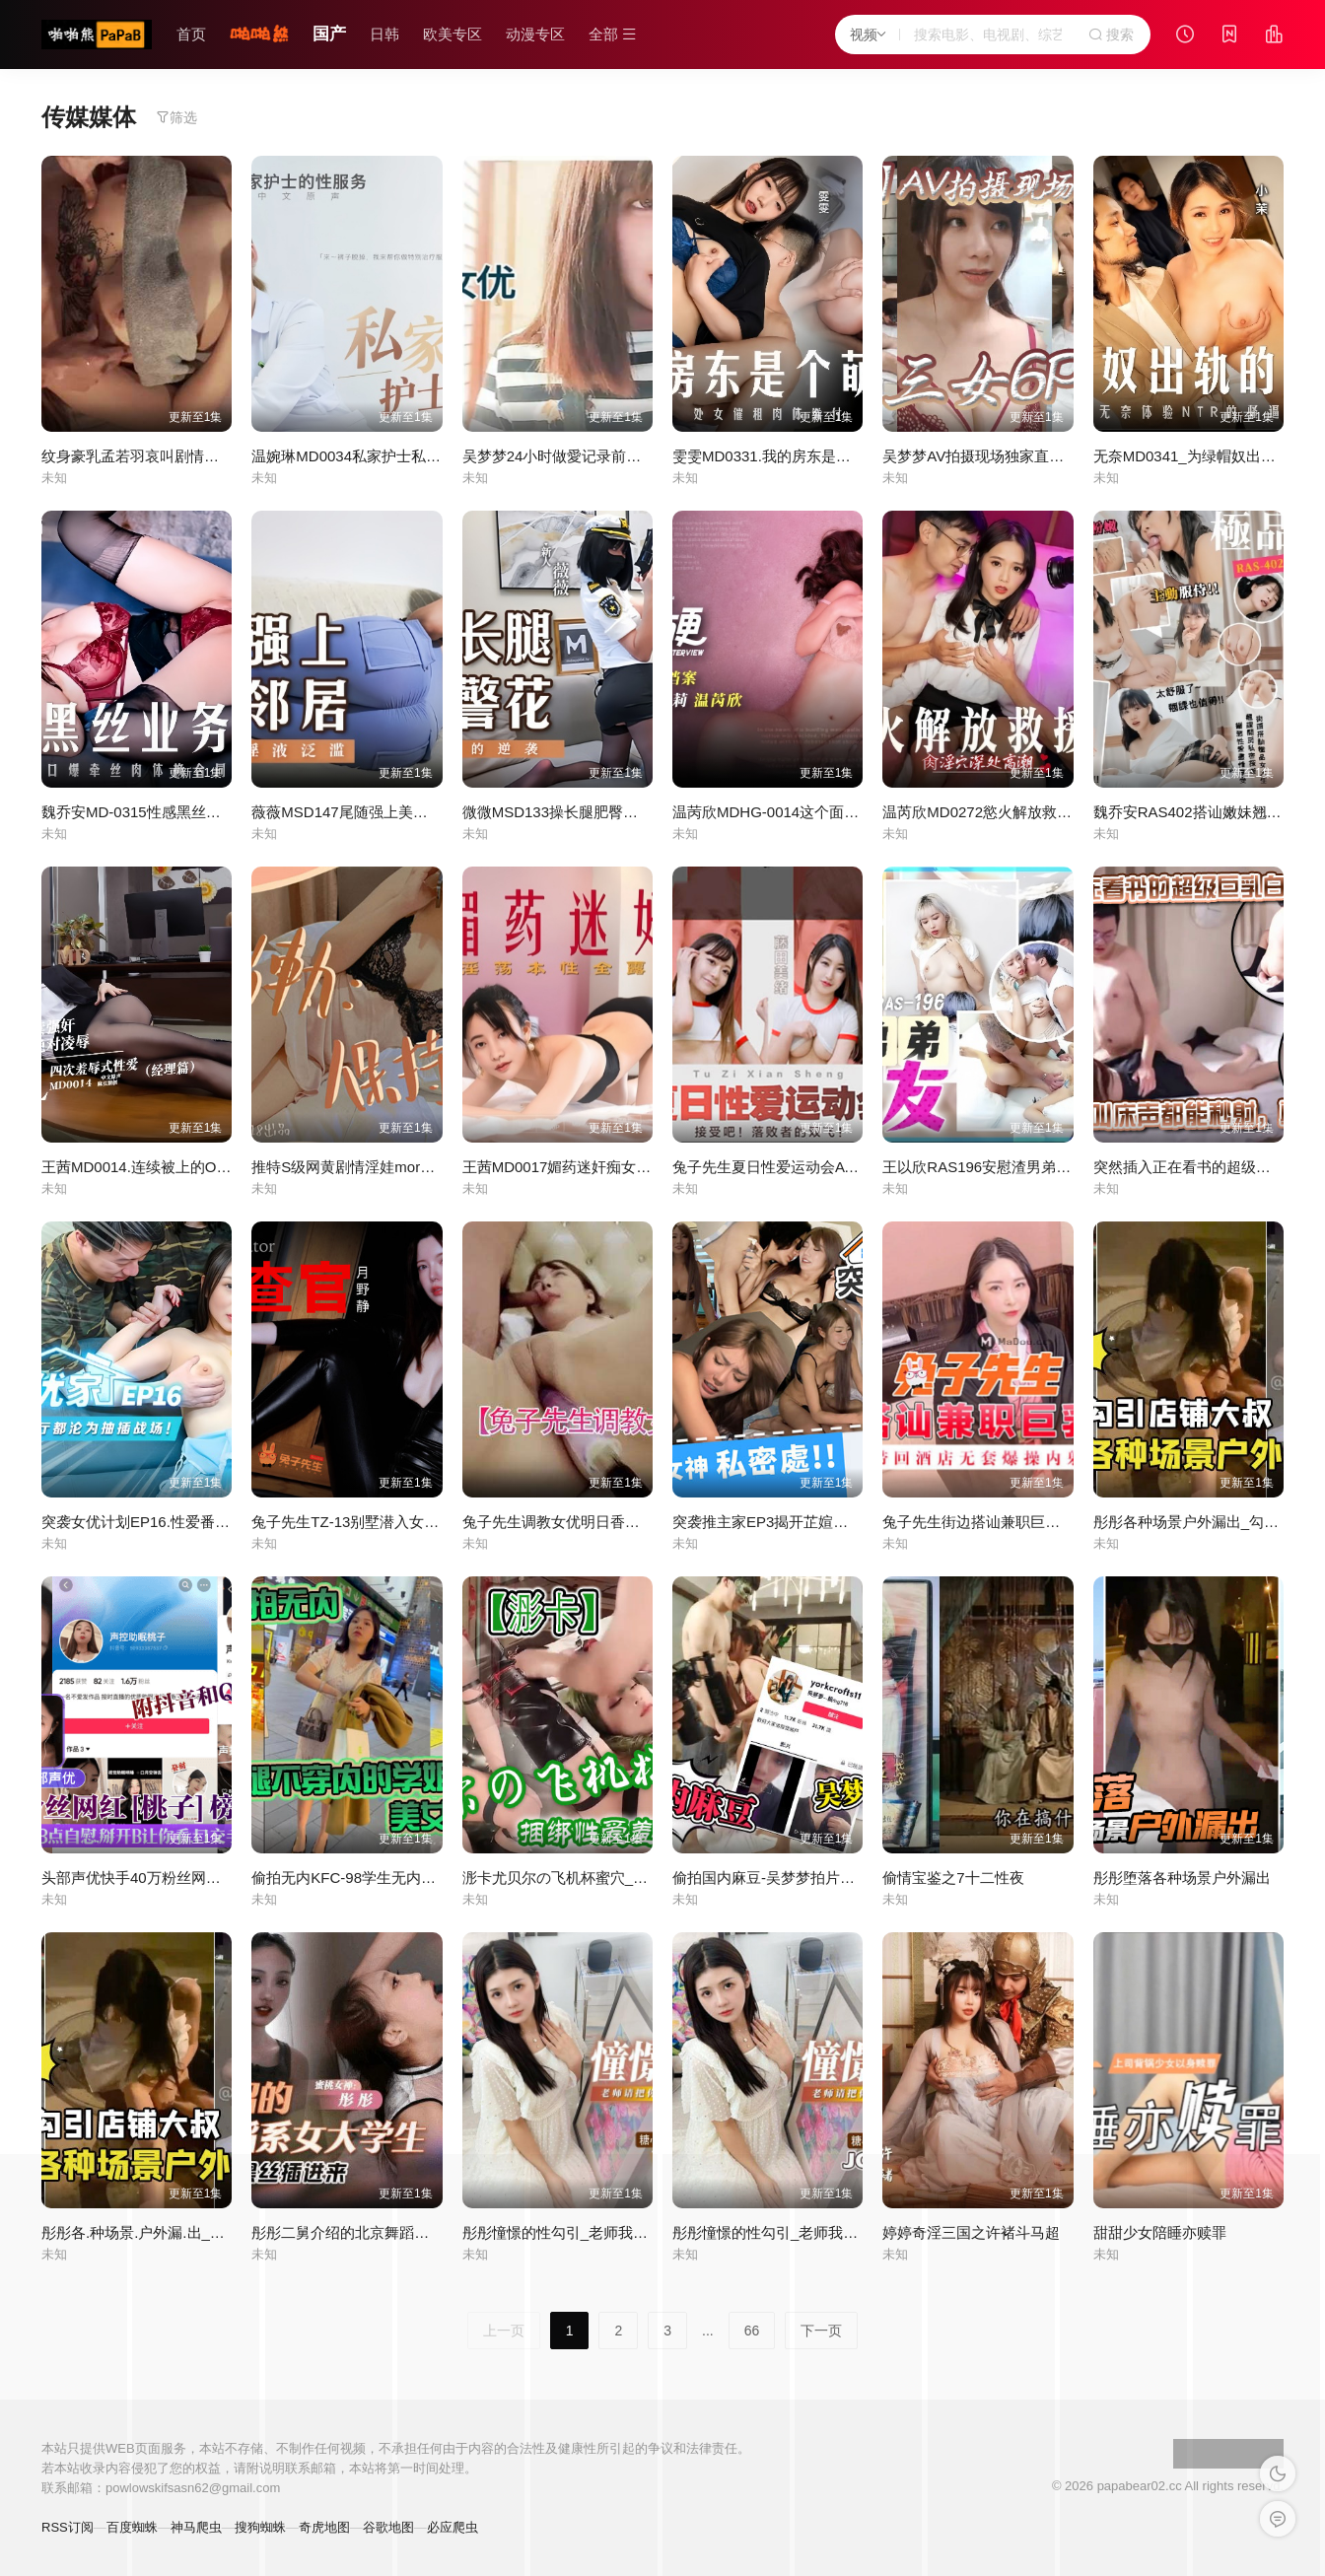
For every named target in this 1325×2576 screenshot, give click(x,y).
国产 (329, 34)
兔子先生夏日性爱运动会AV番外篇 (785, 1166)
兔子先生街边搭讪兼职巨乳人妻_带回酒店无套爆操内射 (1063, 1521)
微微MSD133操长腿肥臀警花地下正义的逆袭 (609, 811)
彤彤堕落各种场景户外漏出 (1182, 1877)
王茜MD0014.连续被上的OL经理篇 (155, 1166)
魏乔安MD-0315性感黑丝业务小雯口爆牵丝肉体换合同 (219, 811)
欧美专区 (452, 34)
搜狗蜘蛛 (260, 2527)
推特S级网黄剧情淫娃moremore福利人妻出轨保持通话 (430, 1166)
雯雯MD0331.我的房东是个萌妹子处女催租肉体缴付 (842, 456)
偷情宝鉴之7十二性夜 (952, 1877)
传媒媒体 (88, 117)
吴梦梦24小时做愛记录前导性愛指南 (581, 456)
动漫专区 (535, 34)
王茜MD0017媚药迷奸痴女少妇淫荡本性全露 (608, 1166)
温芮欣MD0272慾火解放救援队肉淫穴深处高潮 (1036, 811)
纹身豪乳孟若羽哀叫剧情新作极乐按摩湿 (174, 456)
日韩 (384, 34)
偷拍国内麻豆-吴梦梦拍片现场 (771, 1877)
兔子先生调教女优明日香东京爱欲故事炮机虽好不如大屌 (647, 1521)
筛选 (176, 117)
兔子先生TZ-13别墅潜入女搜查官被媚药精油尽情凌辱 (426, 1521)
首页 (191, 34)
